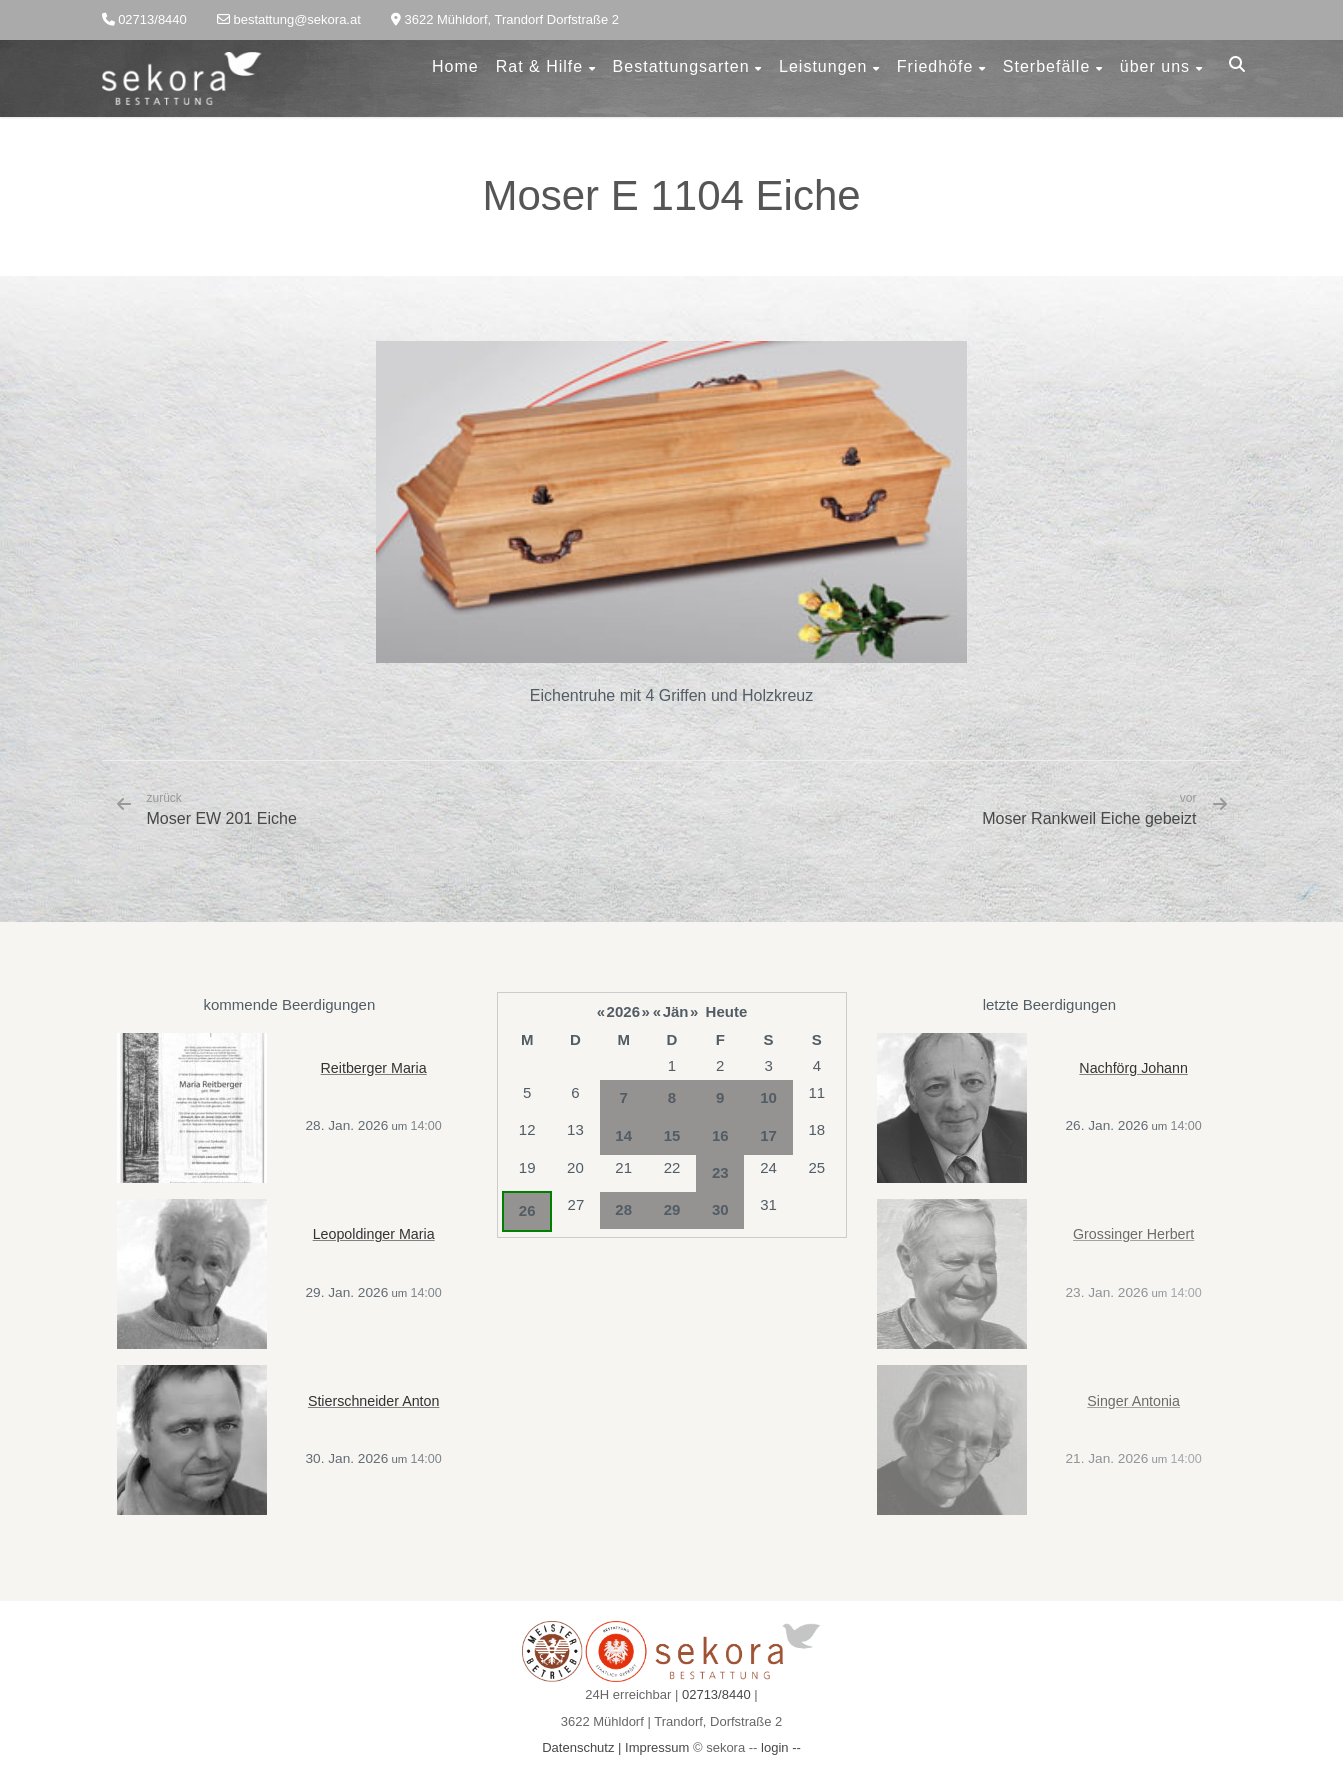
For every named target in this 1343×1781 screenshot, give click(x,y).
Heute (727, 1011)
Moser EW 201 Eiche (222, 809)
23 (720, 1172)
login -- (781, 1747)
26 (527, 1210)
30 (720, 1209)
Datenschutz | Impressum (615, 1747)
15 (672, 1135)
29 (672, 1209)
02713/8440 (716, 1694)
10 (768, 1097)
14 (623, 1135)
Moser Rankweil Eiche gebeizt (1089, 818)
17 (768, 1135)
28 (623, 1209)
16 (720, 1135)
